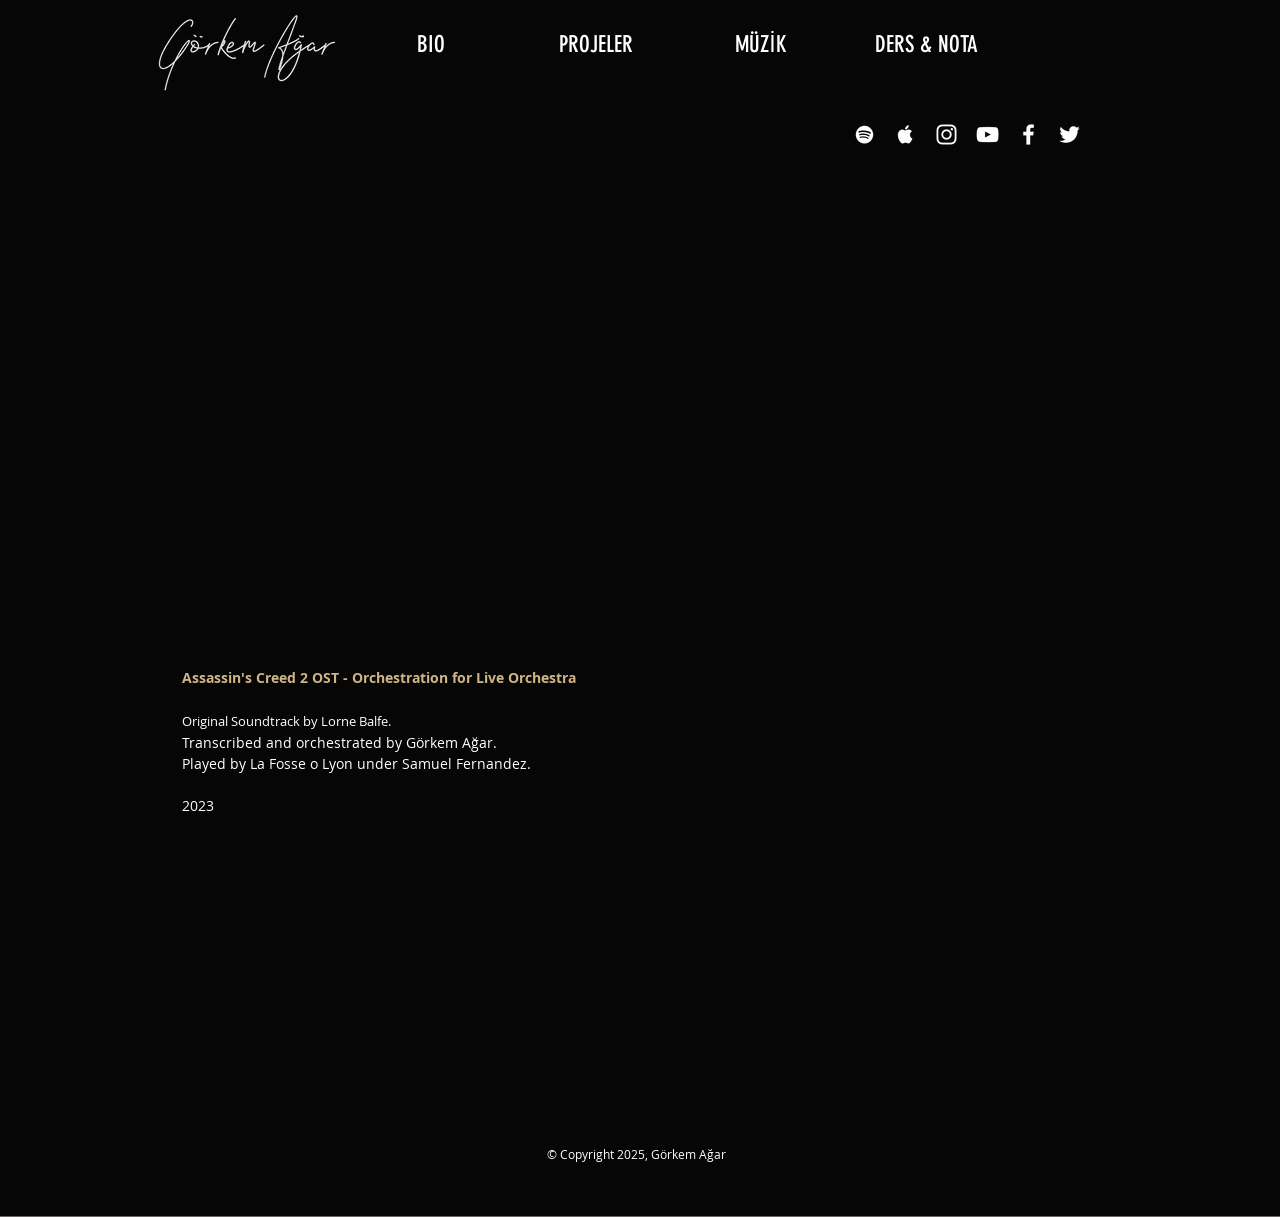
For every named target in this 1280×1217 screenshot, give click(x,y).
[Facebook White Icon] (1028, 134)
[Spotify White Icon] (864, 134)
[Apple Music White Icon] (905, 134)
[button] (595, 45)
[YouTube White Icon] (987, 134)
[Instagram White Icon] (946, 134)
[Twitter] (1069, 134)
